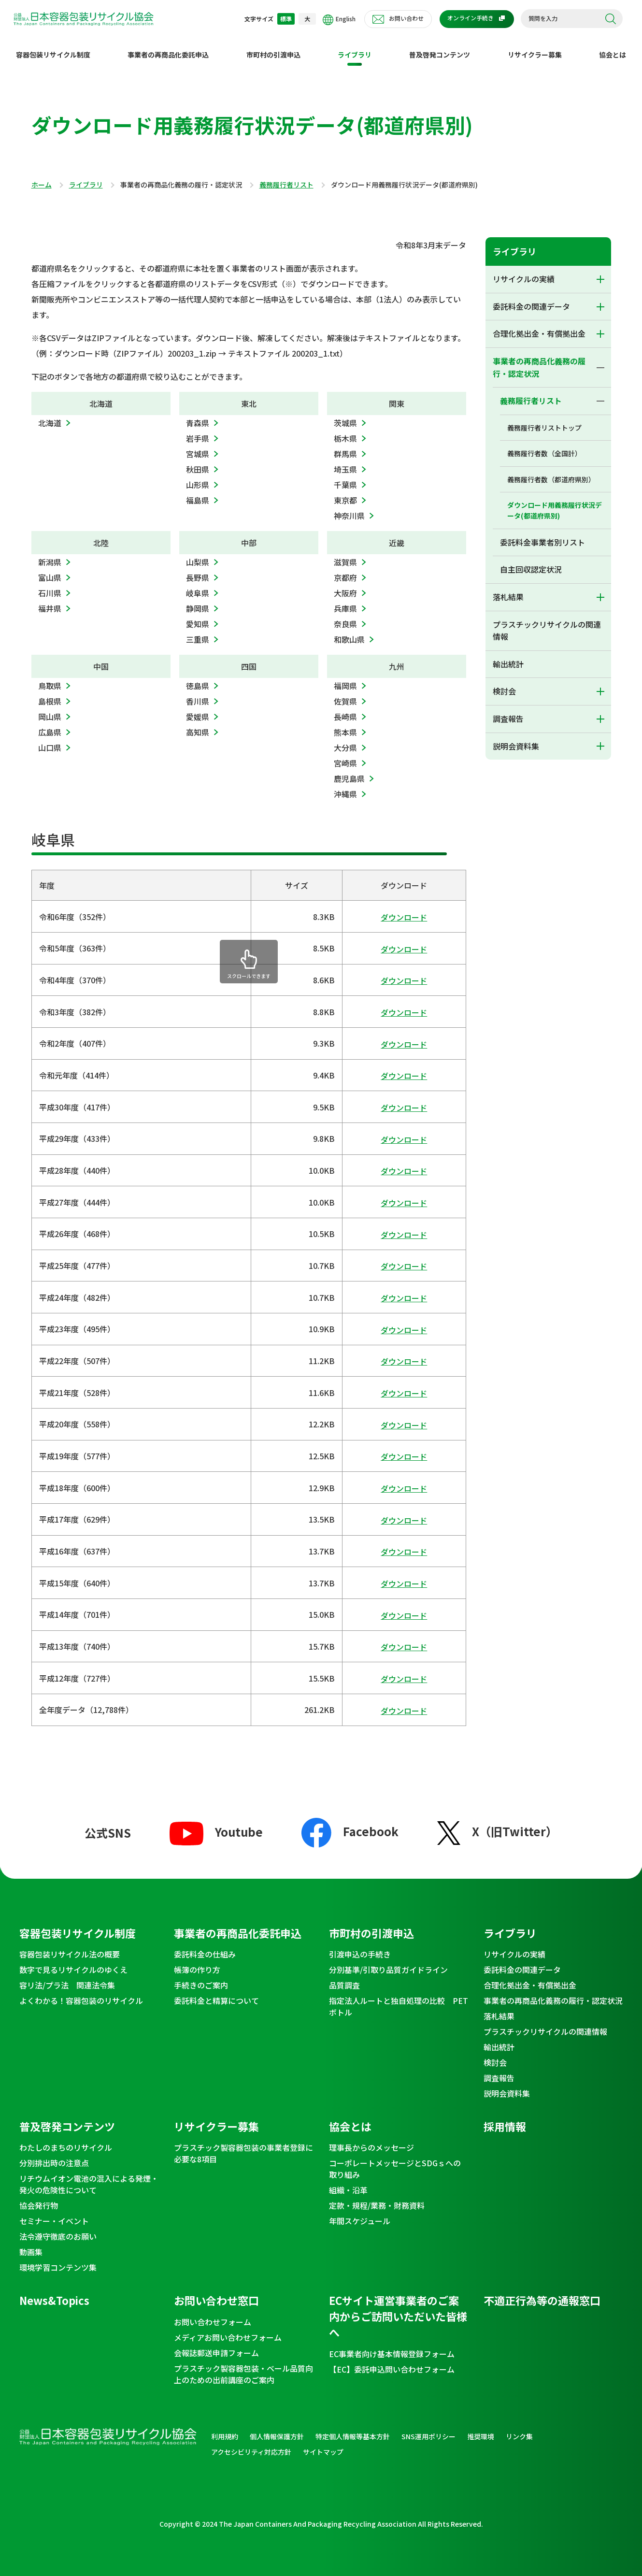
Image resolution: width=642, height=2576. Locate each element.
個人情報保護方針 (277, 2428)
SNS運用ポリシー (428, 2428)
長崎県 (345, 709)
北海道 (49, 415)
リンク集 (519, 2428)
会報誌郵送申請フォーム (216, 2345)
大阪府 (345, 585)
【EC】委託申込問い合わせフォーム (392, 2361)
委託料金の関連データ (531, 298)
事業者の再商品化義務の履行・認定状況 (539, 359)
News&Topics (54, 2292)
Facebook (350, 1822)
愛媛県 (197, 709)
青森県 (197, 415)
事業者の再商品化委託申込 (168, 47)
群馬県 (345, 446)
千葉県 (345, 477)
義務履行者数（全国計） (544, 445)
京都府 (345, 570)
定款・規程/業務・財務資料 (377, 2197)
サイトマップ (323, 2444)
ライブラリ (354, 47)
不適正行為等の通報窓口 (542, 2292)
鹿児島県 (349, 771)
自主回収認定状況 (531, 561)
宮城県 (197, 446)
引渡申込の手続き (360, 1946)
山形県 (197, 477)
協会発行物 (38, 2197)
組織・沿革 (348, 2182)
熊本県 (345, 724)
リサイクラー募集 (535, 47)
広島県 (49, 724)
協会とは (612, 47)
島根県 (49, 693)
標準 (286, 18)
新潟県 (49, 554)
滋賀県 (345, 554)
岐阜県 (197, 585)
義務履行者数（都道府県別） (551, 471)
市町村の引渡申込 (273, 47)
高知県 (197, 724)
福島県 (197, 492)
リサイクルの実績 (524, 271)
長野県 (197, 570)
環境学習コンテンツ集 (58, 2259)
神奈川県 (349, 508)
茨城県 (345, 415)
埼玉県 (345, 461)
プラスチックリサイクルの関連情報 (547, 623)
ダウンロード (404, 909)
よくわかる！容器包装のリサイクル (81, 1993)
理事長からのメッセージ (371, 2139)
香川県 (197, 693)
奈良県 (345, 616)
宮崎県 (345, 755)
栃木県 (345, 430)
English (339, 19)
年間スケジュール (359, 2213)
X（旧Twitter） (497, 1823)
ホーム (41, 177)
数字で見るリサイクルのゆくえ (73, 1962)
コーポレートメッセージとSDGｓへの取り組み (395, 2161)
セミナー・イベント (54, 2213)
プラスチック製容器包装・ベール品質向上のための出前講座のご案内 (243, 2366)
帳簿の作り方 (197, 1962)
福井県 (49, 600)
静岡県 (197, 600)
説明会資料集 (516, 738)
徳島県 (197, 678)
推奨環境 (480, 2428)
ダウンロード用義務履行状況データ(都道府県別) (554, 502)
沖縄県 (345, 786)
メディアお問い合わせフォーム (228, 2329)
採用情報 (505, 2118)
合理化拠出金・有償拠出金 (539, 325)
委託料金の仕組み (205, 1946)
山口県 (49, 740)
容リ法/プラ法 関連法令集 (67, 1977)
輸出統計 (508, 656)
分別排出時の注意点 (54, 2155)
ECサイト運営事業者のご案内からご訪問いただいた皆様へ (398, 2308)
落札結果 (508, 589)
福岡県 (345, 678)
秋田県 (197, 461)
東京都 (345, 492)
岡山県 (49, 709)
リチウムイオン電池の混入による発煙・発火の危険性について (88, 2176)
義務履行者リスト (286, 177)
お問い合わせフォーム (212, 2314)
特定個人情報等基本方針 (352, 2428)
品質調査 (344, 1977)
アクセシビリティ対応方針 (251, 2444)
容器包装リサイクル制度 (53, 47)
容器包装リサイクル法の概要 (69, 1946)
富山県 (49, 570)
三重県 (197, 631)
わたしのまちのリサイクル (65, 2139)
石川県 (49, 585)
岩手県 (197, 430)
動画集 (31, 2244)
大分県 (345, 740)
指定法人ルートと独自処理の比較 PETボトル (398, 1998)
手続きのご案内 (201, 1977)
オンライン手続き (470, 18)
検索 (610, 19)
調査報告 (508, 711)
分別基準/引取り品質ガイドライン (388, 1962)
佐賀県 (345, 693)
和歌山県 (349, 631)
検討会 (504, 683)
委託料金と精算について (216, 1993)
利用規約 (224, 2428)
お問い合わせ (406, 18)
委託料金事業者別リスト (542, 534)
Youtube (216, 1823)
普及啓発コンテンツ (439, 47)
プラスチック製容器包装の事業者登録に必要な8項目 (243, 2145)
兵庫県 (345, 600)
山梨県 (197, 554)
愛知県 (197, 616)
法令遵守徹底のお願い (58, 2228)
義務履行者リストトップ (544, 420)
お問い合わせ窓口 (216, 2292)
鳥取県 (49, 678)
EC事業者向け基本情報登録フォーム (392, 2346)
